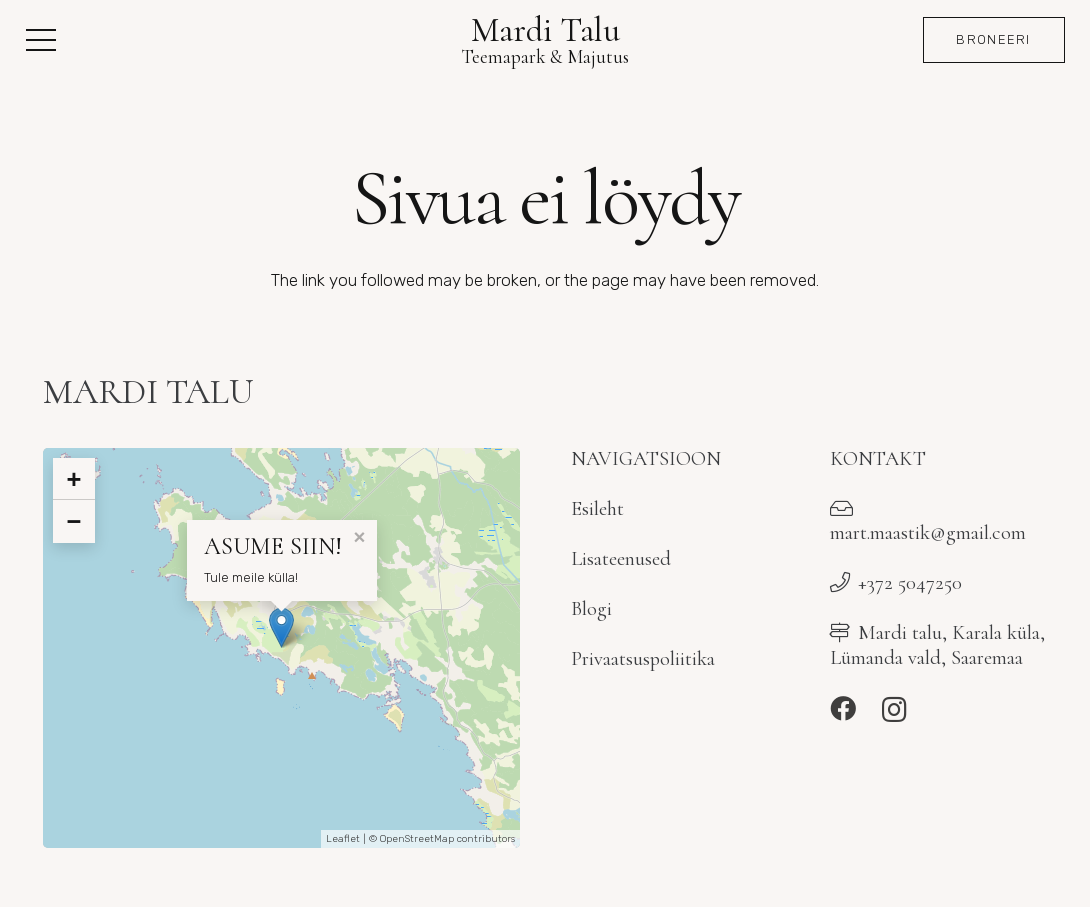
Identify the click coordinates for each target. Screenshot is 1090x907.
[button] (40, 40)
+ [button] (73, 479)
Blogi (591, 608)
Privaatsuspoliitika (643, 658)
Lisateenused (621, 558)
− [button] (73, 521)
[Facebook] (843, 709)
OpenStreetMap (417, 839)
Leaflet (343, 839)
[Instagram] (894, 710)
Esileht (597, 508)
